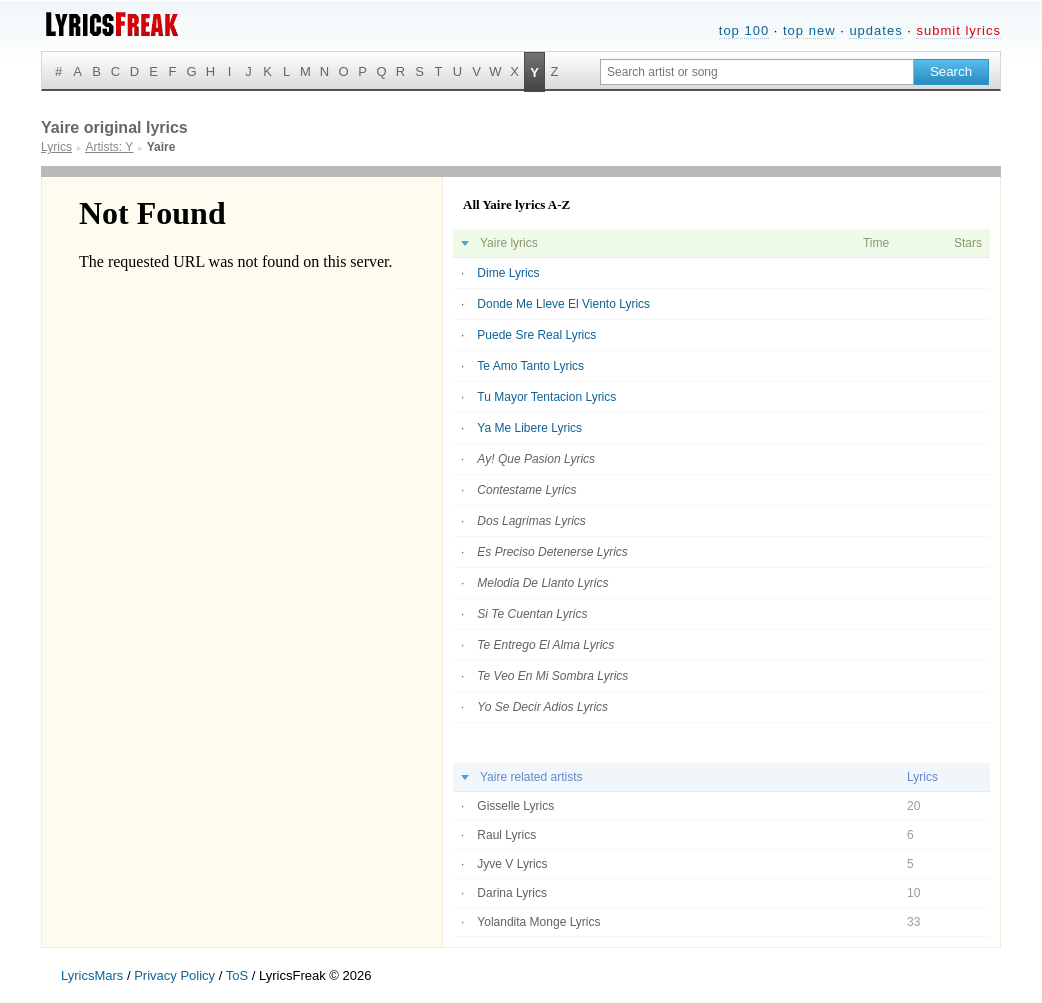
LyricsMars (92, 975)
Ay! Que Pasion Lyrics (536, 459)
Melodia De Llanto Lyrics (542, 583)
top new (809, 30)
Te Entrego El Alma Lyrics (545, 645)
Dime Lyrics (508, 273)
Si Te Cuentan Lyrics (532, 614)
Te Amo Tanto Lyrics (530, 366)
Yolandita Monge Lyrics (538, 922)
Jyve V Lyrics (512, 864)
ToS (237, 975)
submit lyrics (958, 30)
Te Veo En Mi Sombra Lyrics (552, 676)
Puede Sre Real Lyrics (536, 335)
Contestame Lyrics (526, 490)
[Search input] (757, 72)
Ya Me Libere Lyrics (529, 428)
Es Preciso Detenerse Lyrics (552, 552)
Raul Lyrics (506, 835)
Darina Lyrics (512, 893)
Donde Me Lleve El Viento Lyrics (563, 304)
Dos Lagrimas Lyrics (531, 521)
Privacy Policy (174, 975)
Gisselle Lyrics (515, 806)
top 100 (744, 30)
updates (875, 30)
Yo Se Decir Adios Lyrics (542, 707)
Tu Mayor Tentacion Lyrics (546, 397)
